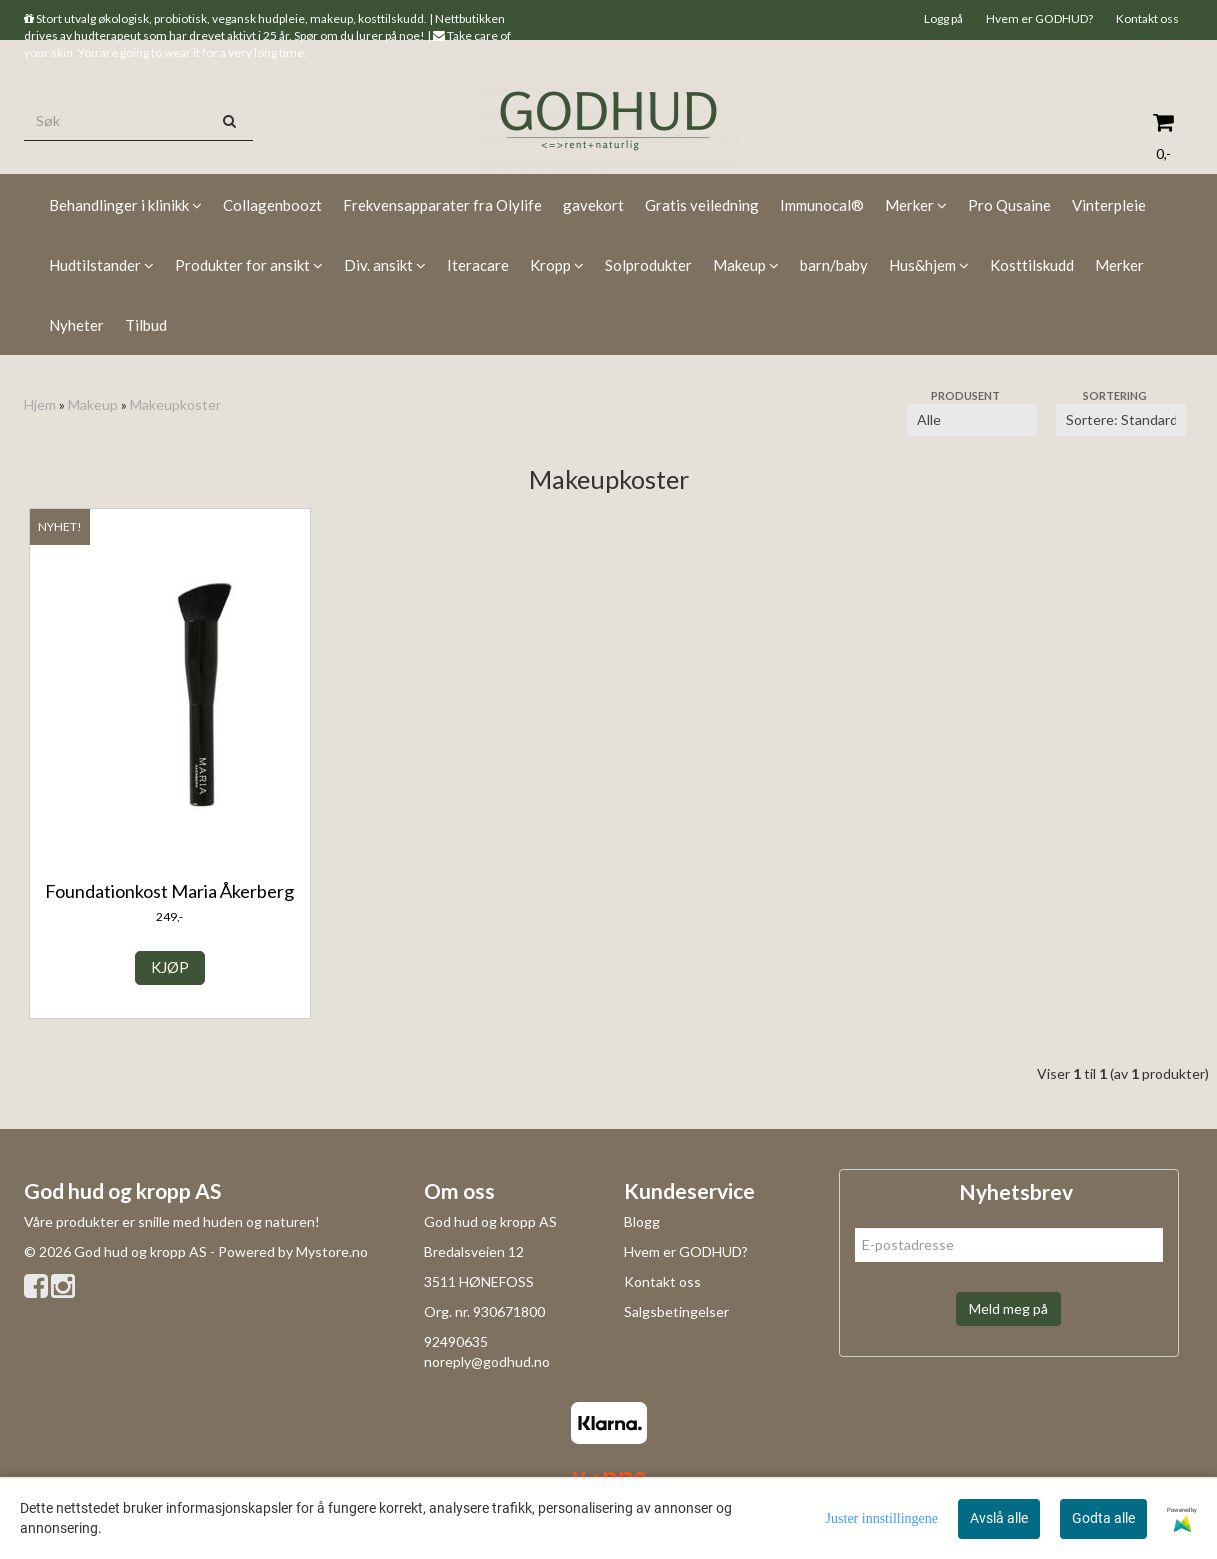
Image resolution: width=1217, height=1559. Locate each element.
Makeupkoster (175, 404)
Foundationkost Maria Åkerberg (169, 891)
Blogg (642, 1221)
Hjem (40, 404)
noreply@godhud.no (487, 1361)
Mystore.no (332, 1251)
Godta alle (1103, 1518)
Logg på (943, 18)
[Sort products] (1121, 420)
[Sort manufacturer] (972, 420)
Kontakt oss (1147, 18)
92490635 (456, 1341)
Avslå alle (999, 1518)
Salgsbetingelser (676, 1311)
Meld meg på (1008, 1308)
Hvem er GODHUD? (1039, 18)
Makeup (93, 404)
